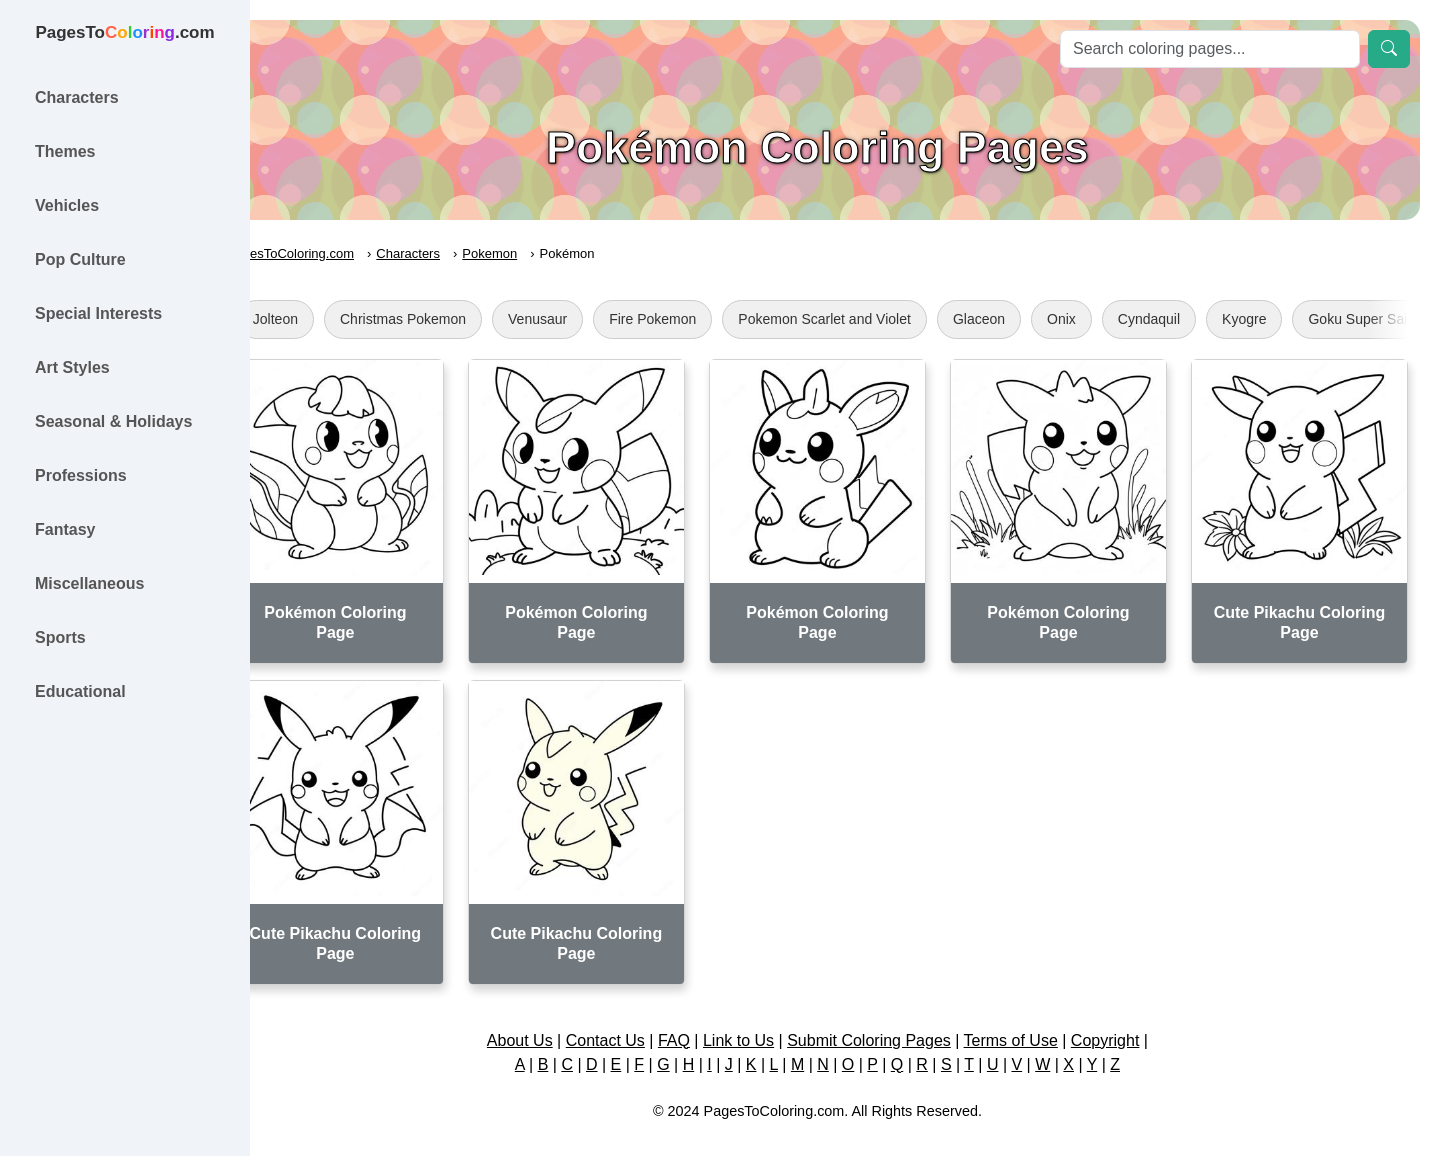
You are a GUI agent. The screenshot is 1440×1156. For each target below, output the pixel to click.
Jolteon (330, 319)
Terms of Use (1038, 1018)
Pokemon (544, 253)
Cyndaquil (1204, 319)
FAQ (702, 1018)
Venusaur (592, 319)
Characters (464, 253)
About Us (547, 1018)
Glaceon (1034, 319)
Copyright (1132, 1018)
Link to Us (766, 1018)
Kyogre (1299, 319)
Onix (1116, 319)
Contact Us (632, 1018)
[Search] (1210, 49)
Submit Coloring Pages (897, 1018)
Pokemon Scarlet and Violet (880, 319)
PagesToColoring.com (345, 253)
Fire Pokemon (707, 319)
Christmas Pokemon (458, 319)
